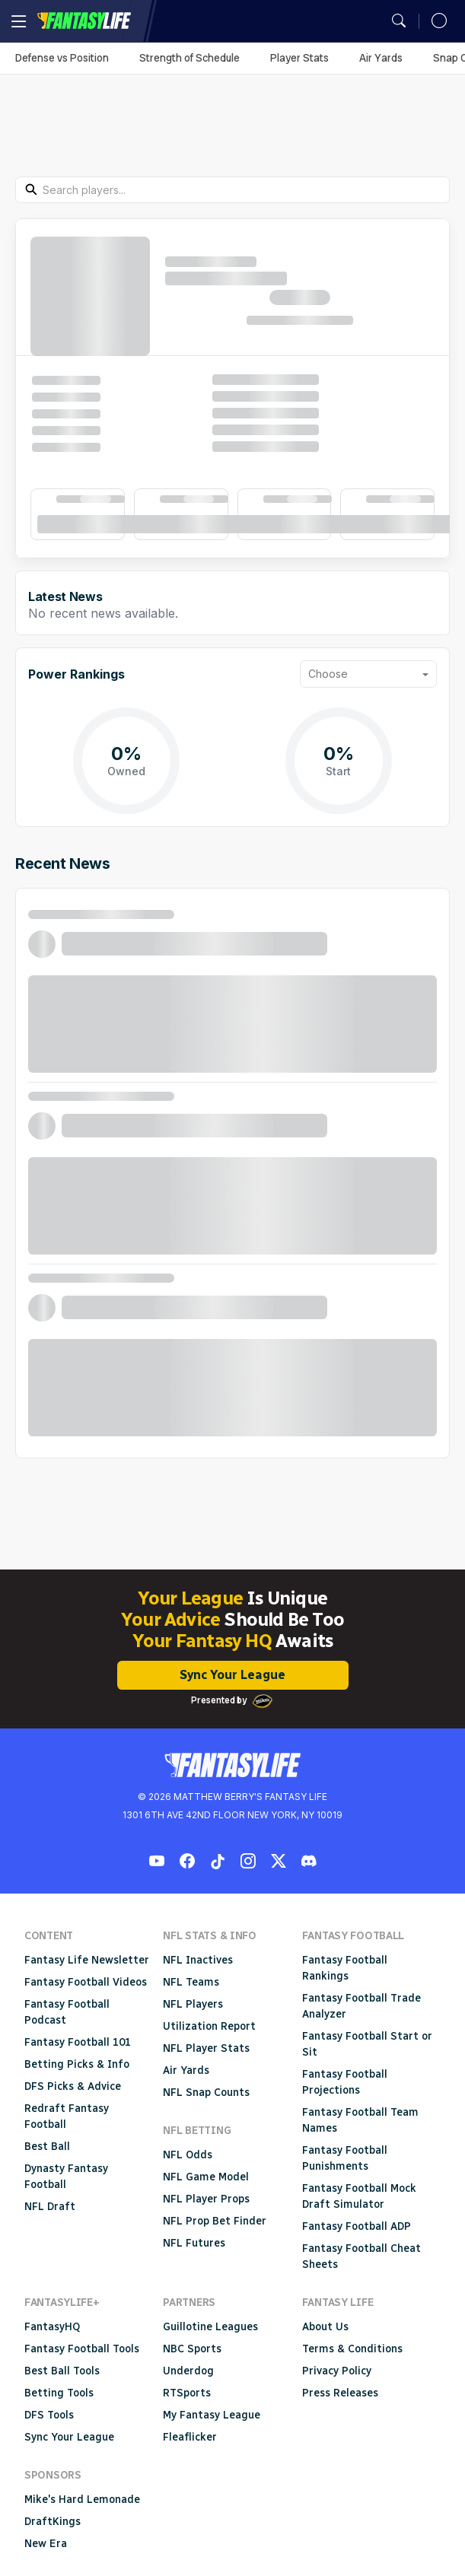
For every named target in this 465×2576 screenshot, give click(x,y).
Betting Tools (59, 2393)
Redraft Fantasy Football (66, 2116)
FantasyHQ (52, 2326)
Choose (328, 673)
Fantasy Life (84, 21)
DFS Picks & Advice (72, 2086)
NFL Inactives (198, 1960)
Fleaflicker (190, 2437)
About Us (325, 2326)
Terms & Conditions (352, 2348)
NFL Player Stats (206, 2048)
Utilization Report (209, 2026)
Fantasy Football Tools (81, 2348)
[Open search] (399, 21)
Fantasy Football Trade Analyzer (361, 2006)
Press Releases (340, 2393)
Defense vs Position (62, 58)
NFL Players (193, 2004)
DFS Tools (49, 2415)
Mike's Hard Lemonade (82, 2499)
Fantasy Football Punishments (344, 2158)
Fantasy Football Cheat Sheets (361, 2256)
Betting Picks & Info (76, 2064)
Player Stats (299, 58)
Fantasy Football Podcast (67, 2012)
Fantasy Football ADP (356, 2226)
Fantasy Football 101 (77, 2042)
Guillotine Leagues (210, 2326)
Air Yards (381, 58)
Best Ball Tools (62, 2371)
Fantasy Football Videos (85, 1982)
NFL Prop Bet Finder (214, 2221)
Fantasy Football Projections (344, 2082)
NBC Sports (192, 2348)
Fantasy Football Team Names (360, 2120)
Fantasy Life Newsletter (86, 1960)
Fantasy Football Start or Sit (367, 2044)
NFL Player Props (206, 2199)
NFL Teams (191, 1982)
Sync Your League (232, 1675)
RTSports (187, 2393)
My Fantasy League (211, 2415)
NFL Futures (194, 2243)
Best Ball (47, 2146)
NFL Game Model (206, 2177)
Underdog (188, 2371)
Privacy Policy (336, 2371)
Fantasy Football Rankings (344, 1968)
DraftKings (52, 2521)
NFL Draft (49, 2206)
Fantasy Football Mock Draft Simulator (359, 2196)
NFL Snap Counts (206, 2092)
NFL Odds (187, 2154)
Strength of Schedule (189, 58)
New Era (45, 2543)
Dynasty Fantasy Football (66, 2176)
